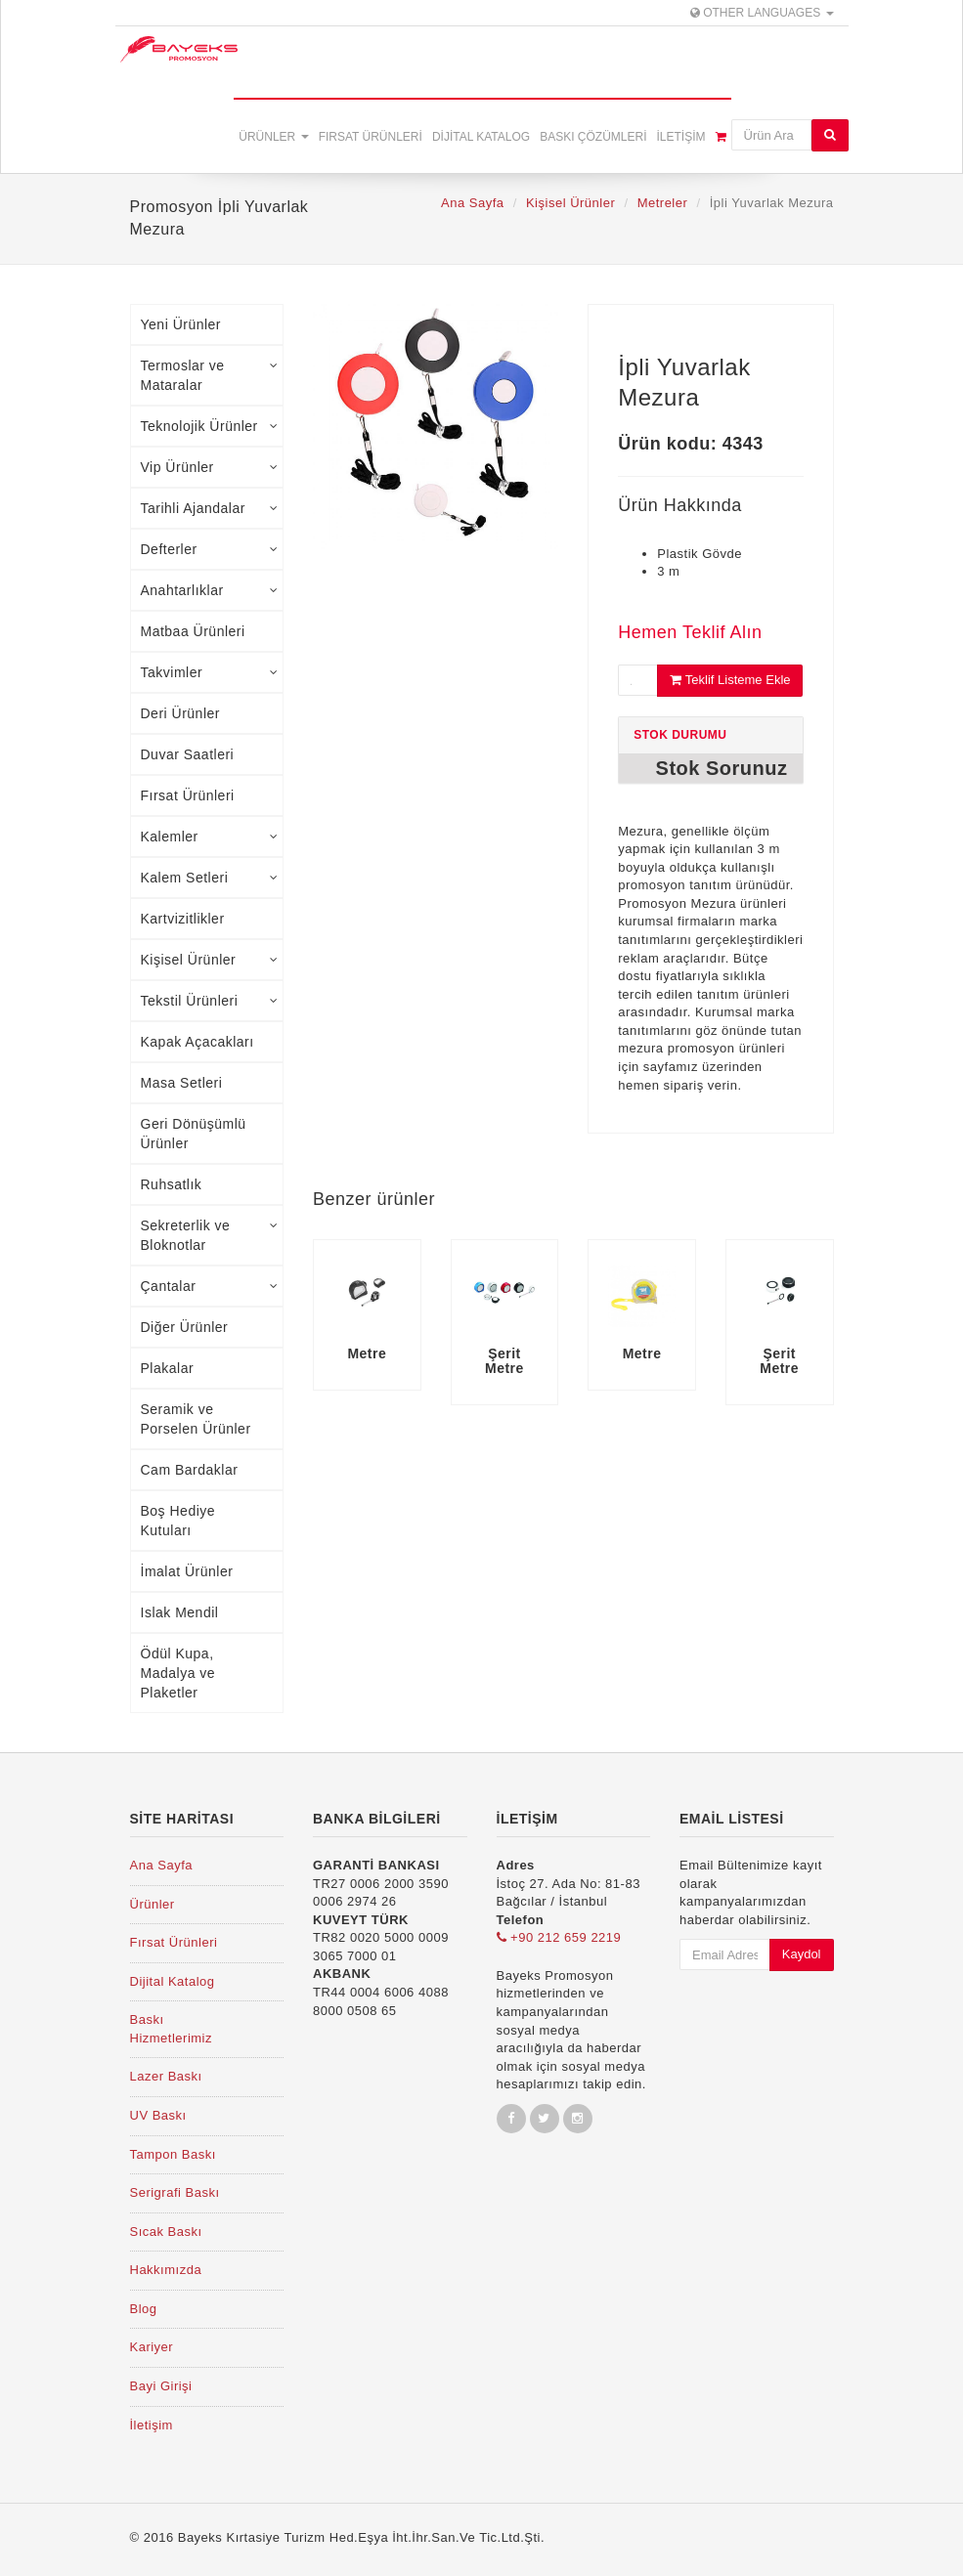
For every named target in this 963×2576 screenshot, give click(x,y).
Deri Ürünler (180, 713)
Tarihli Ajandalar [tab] (210, 508)
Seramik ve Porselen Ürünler (196, 1419)
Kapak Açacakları (197, 1042)
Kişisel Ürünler (570, 202)
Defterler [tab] (210, 549)
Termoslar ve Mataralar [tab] (210, 375)
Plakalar (168, 1368)
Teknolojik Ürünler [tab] (210, 426)
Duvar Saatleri (188, 754)
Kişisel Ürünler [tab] (210, 959)
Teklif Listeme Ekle (730, 679)
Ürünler (273, 137)
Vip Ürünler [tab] (210, 467)
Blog (143, 2308)
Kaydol (801, 1954)
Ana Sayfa (472, 202)
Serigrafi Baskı (175, 2192)
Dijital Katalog (481, 137)
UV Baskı (158, 2115)
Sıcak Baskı (166, 2231)
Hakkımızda (166, 2269)
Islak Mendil (180, 1612)
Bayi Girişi (161, 2386)
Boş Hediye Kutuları (178, 1520)
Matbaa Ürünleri (193, 631)
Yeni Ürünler (181, 324)
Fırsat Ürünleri (370, 137)
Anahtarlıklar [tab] (210, 590)
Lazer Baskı (166, 2076)
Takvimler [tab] (210, 672)
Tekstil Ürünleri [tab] (210, 1001)
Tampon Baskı (173, 2154)
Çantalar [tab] (210, 1286)
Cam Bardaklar (190, 1470)
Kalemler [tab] (210, 836)
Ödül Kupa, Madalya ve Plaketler (178, 1673)
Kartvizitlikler (183, 918)
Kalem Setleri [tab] (210, 877)
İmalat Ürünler (187, 1571)
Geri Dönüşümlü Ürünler (193, 1133)
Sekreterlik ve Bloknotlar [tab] (210, 1235)
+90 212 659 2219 (559, 1937)
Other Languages (762, 13)
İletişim (680, 137)
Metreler (662, 202)
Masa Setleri (182, 1083)
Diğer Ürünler (185, 1327)
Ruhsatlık (171, 1184)
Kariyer (152, 2347)
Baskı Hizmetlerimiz (171, 2028)
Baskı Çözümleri (593, 137)
